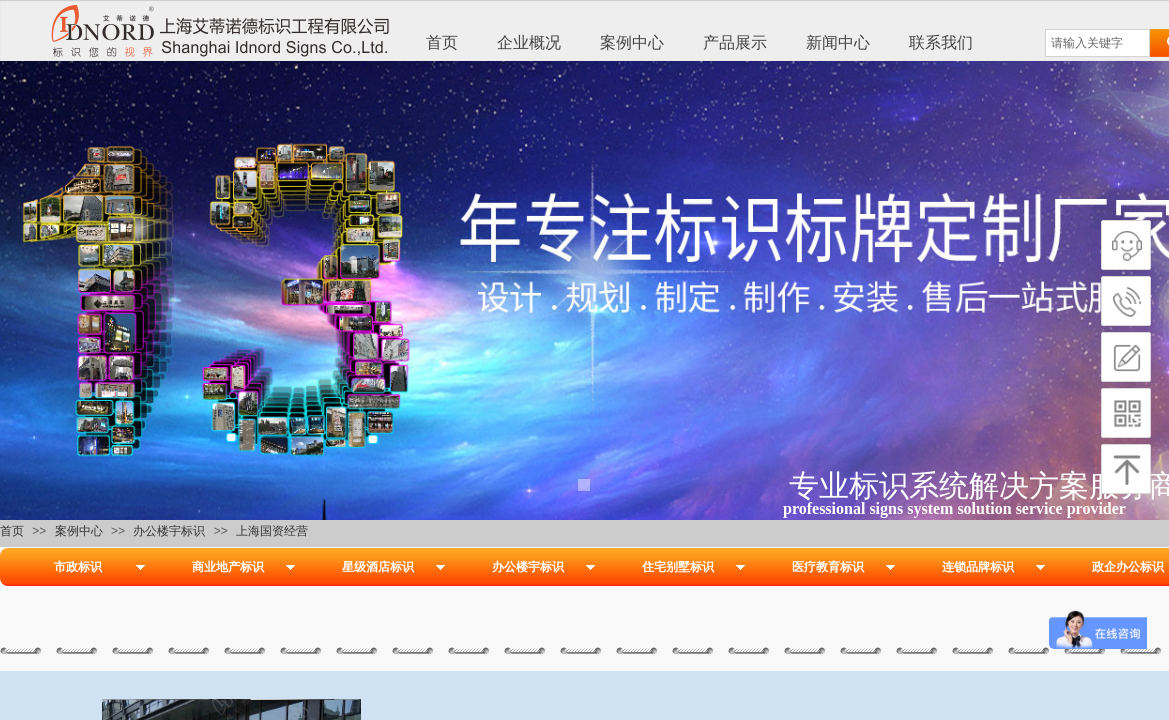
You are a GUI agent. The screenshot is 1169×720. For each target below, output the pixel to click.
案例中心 (632, 42)
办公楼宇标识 (169, 531)
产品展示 (735, 42)
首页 (442, 42)
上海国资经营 (272, 531)
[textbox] (1097, 43)
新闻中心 (838, 42)
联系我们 (941, 42)
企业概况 (529, 42)
